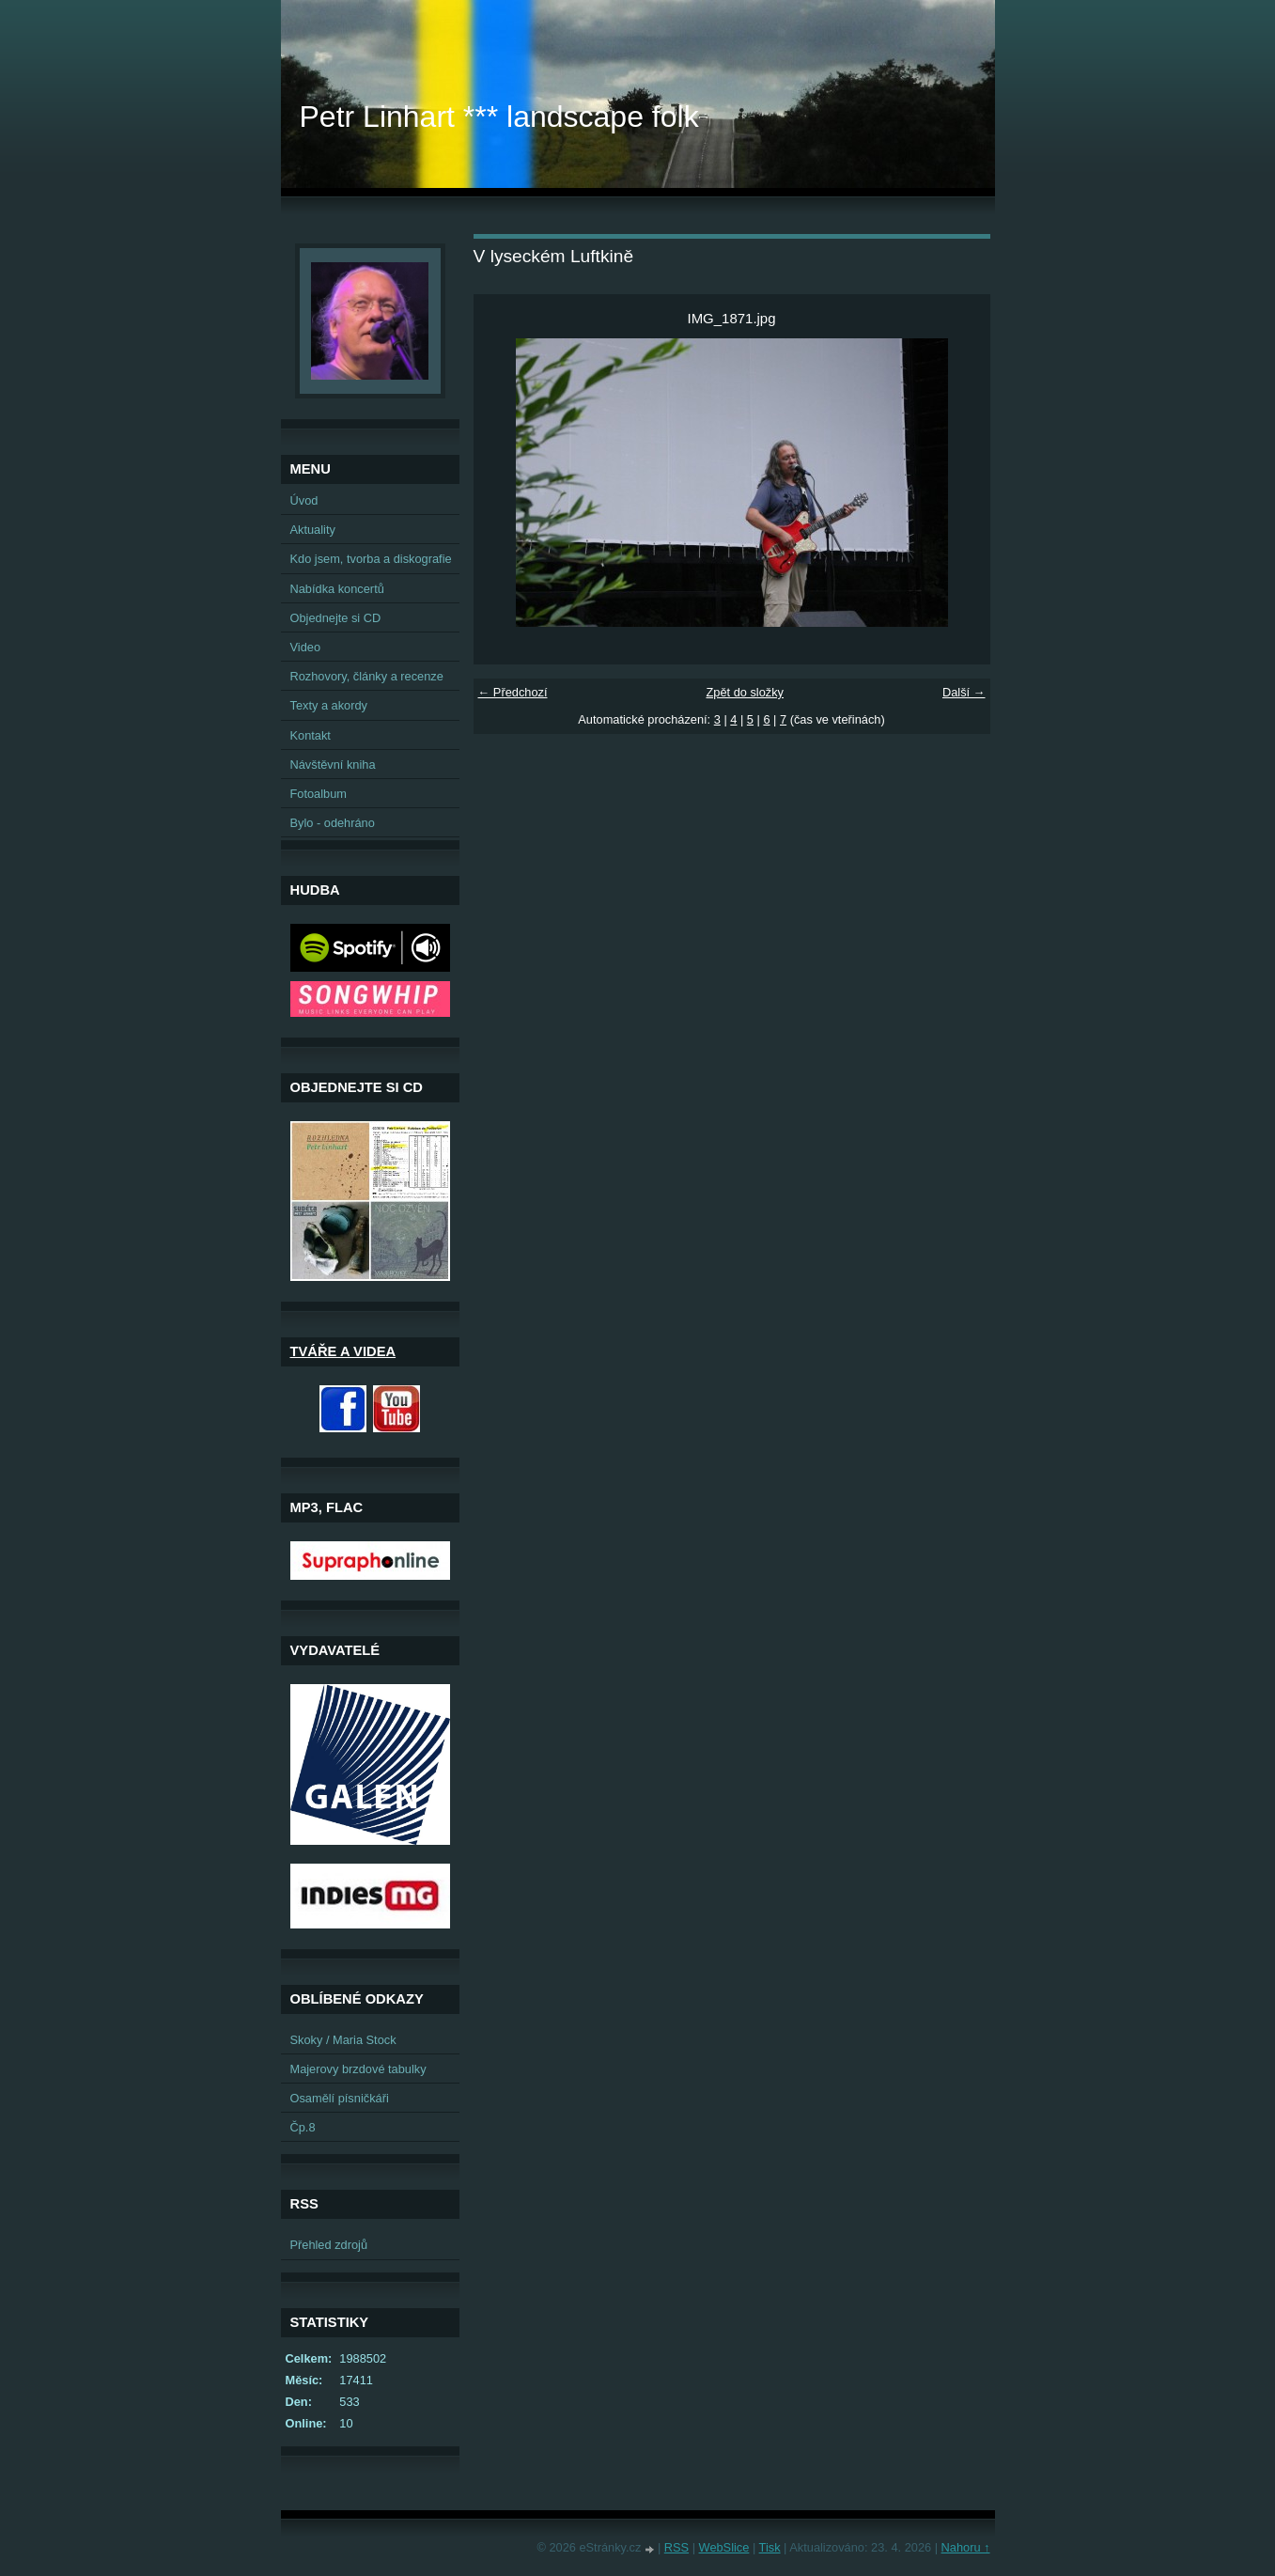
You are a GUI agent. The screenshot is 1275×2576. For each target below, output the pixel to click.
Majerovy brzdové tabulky (358, 2069)
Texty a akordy (329, 705)
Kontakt (310, 735)
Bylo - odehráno (332, 823)
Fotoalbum (318, 794)
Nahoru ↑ (965, 2547)
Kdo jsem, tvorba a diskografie (371, 559)
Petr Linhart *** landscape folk (499, 116)
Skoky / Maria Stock (343, 2040)
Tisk (770, 2547)
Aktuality (312, 530)
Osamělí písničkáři (339, 2098)
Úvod (304, 500)
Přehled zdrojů (329, 2245)
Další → (964, 692)
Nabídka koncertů (337, 589)
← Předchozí (513, 692)
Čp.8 (303, 2127)
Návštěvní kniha (333, 764)
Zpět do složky (745, 692)
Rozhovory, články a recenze (366, 676)
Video (305, 647)
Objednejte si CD (335, 618)
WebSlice (724, 2547)
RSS (676, 2547)
